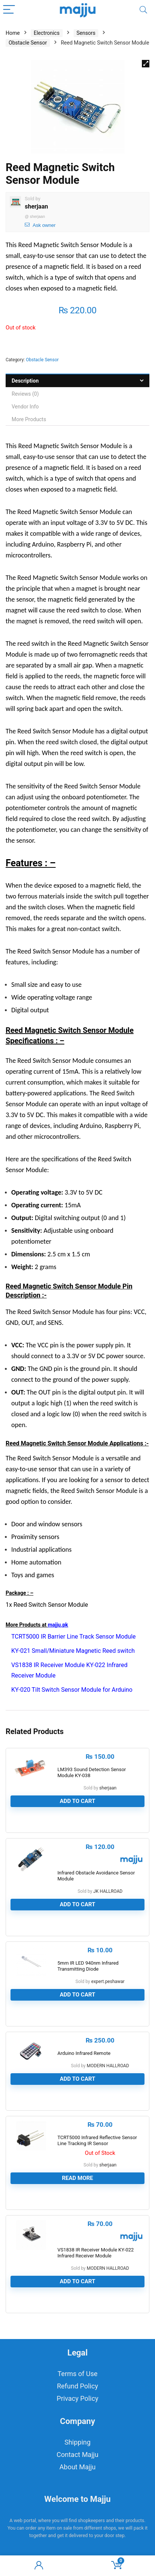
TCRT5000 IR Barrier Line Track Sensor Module (73, 1636)
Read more (77, 2178)
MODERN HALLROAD (108, 2065)
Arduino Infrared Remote (83, 2053)
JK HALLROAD (108, 1891)
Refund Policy (77, 2386)
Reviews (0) (25, 394)
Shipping (78, 2442)
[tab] (77, 380)
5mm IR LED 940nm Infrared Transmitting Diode (88, 1966)
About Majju (77, 2467)
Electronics (47, 33)
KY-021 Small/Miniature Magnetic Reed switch (73, 1650)
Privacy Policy (77, 2398)
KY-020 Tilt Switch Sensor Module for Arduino (71, 1689)
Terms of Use (77, 2374)
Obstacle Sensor (28, 43)
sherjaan (36, 206)
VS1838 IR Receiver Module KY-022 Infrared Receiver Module (95, 2253)
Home (13, 33)
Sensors (86, 33)
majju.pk (58, 1625)
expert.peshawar (108, 1981)
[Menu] (9, 10)
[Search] (143, 10)
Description (25, 381)
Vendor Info (25, 407)
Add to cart (77, 1801)
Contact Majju (77, 2454)
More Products (29, 419)
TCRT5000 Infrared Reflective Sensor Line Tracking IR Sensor (97, 2140)
